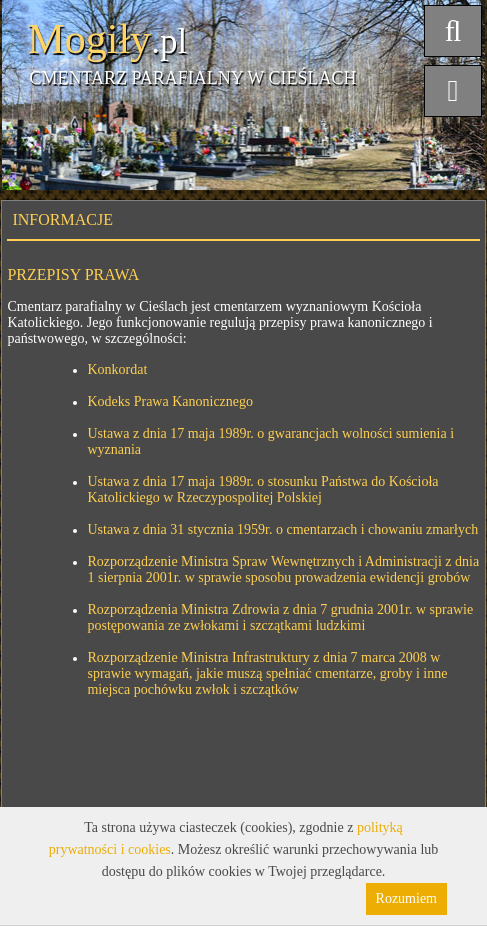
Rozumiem (406, 898)
